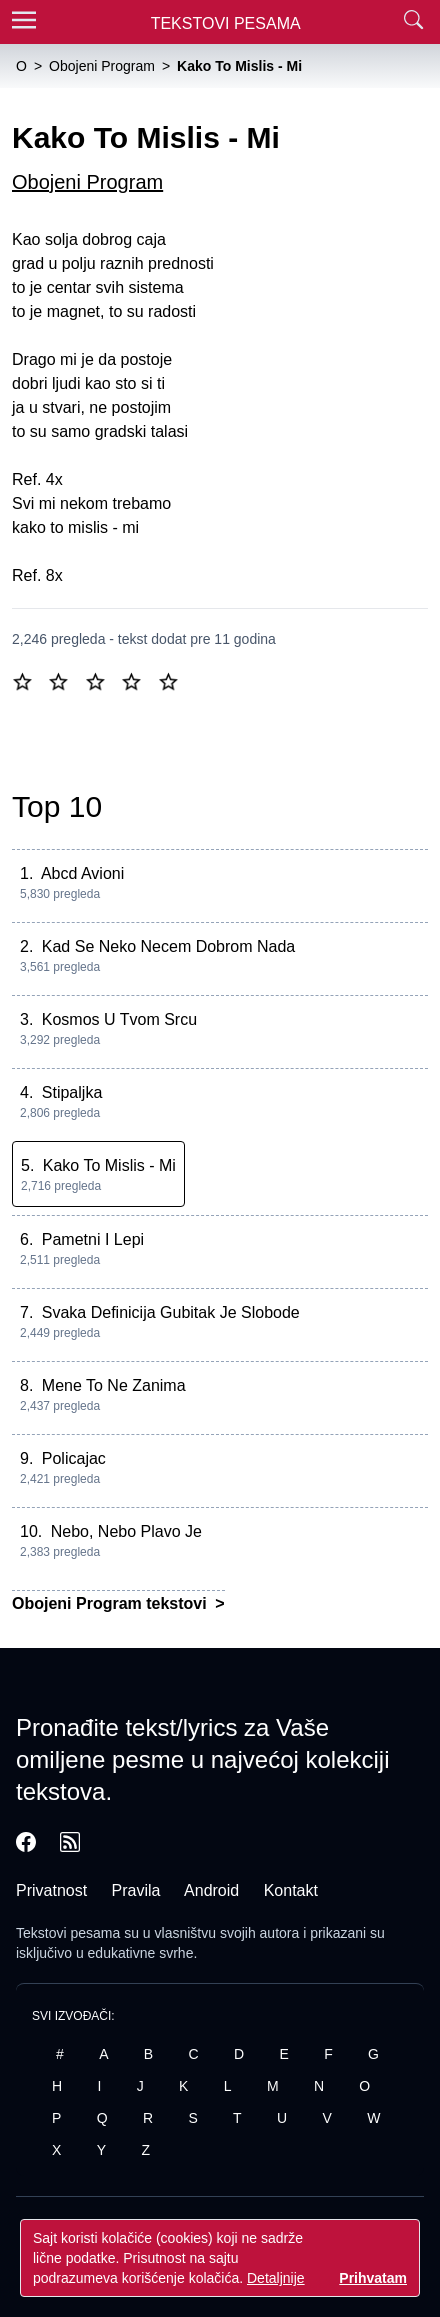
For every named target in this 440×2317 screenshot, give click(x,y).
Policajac (74, 1458)
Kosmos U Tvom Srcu (119, 1019)
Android (211, 1890)
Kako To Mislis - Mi (109, 1165)
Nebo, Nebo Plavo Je (126, 1531)
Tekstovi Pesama (226, 23)
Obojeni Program (87, 182)
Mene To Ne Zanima (114, 1385)
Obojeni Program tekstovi (111, 1603)
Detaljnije (276, 2278)
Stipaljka (72, 1092)
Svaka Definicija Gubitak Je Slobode (171, 1312)
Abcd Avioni (82, 873)
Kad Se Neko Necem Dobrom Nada (168, 946)
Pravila (136, 1890)
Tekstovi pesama (68, 1933)
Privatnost (51, 1890)
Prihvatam (373, 2278)
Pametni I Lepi (93, 1239)
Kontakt (291, 1890)
